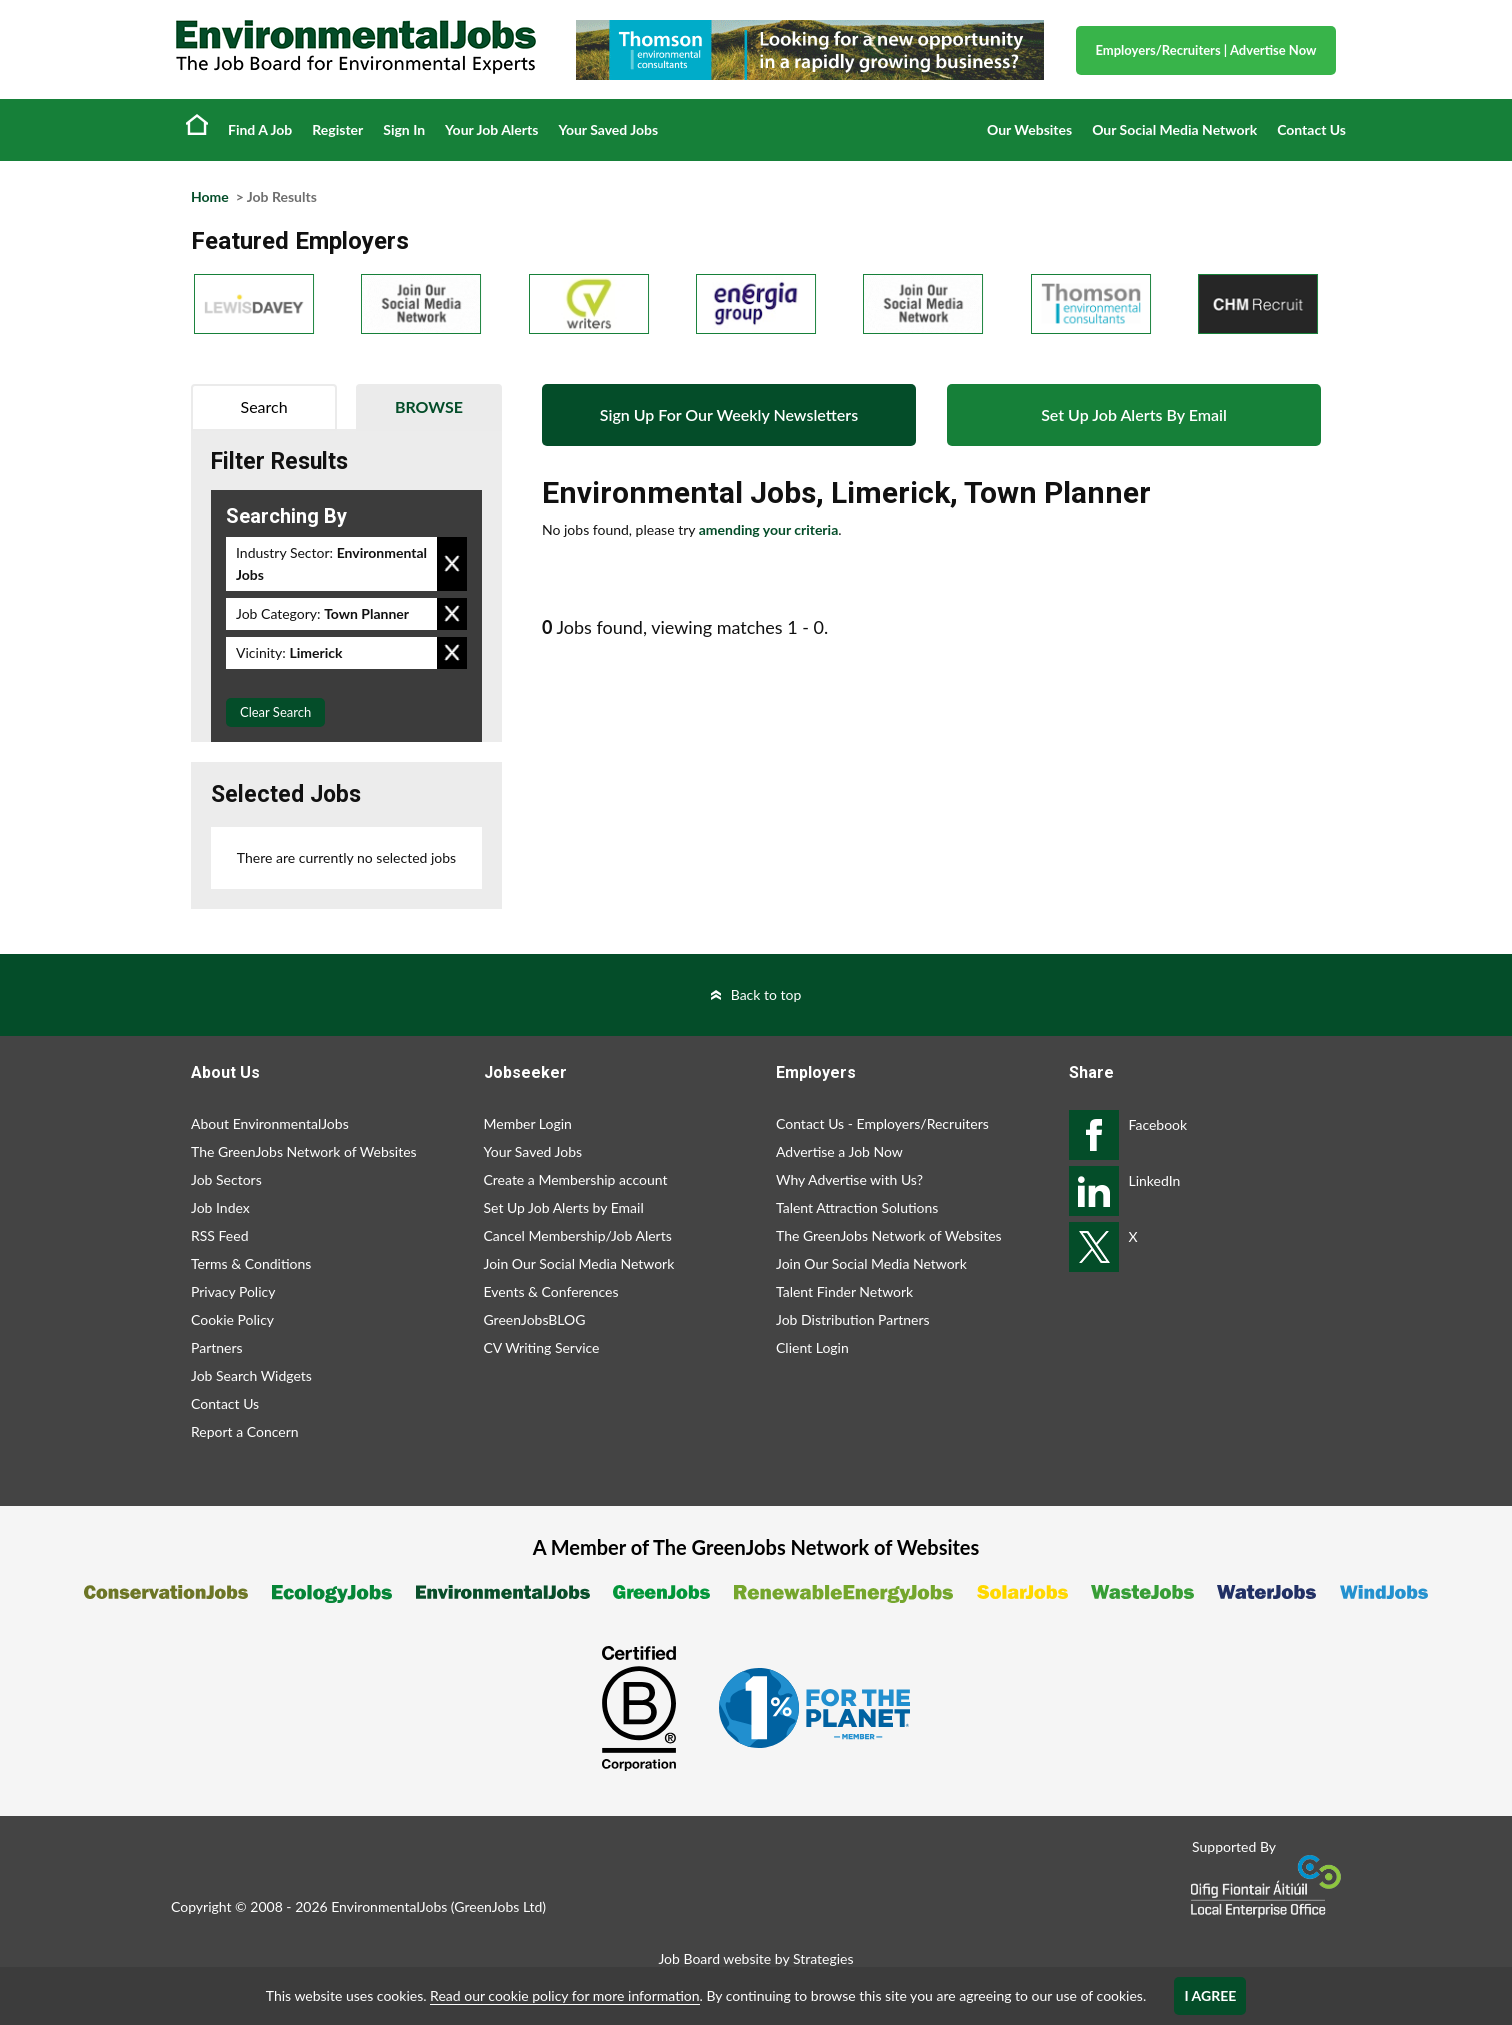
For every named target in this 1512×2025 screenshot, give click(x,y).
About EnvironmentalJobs (270, 1123)
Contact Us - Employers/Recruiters (882, 1123)
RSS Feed (219, 1235)
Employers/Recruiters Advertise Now (1206, 50)
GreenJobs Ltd (498, 1906)
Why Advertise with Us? (849, 1179)
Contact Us (1311, 129)
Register (337, 129)
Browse (429, 406)
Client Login (812, 1347)
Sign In (404, 129)
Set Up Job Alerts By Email (1134, 414)
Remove (452, 564)
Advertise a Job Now (839, 1151)
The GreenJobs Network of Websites (304, 1151)
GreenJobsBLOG (535, 1319)
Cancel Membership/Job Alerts (578, 1235)
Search (264, 406)
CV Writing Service (542, 1347)
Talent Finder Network (844, 1291)
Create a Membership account (576, 1179)
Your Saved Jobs (608, 129)
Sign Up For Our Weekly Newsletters (729, 414)
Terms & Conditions (251, 1263)
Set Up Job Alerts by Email (564, 1207)
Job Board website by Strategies (755, 1958)
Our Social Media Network (1174, 129)
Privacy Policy (233, 1291)
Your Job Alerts (491, 129)
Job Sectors (226, 1179)
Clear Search (275, 712)
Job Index (220, 1207)
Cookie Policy (232, 1319)
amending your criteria (769, 529)
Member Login (528, 1123)
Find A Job (260, 129)
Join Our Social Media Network (579, 1263)
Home (197, 124)
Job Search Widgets (251, 1375)
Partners (217, 1347)
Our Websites (1029, 129)
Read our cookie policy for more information (564, 1995)
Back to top (766, 994)
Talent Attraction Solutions (857, 1207)
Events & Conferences (551, 1291)
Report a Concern (245, 1431)
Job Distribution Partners (853, 1319)
